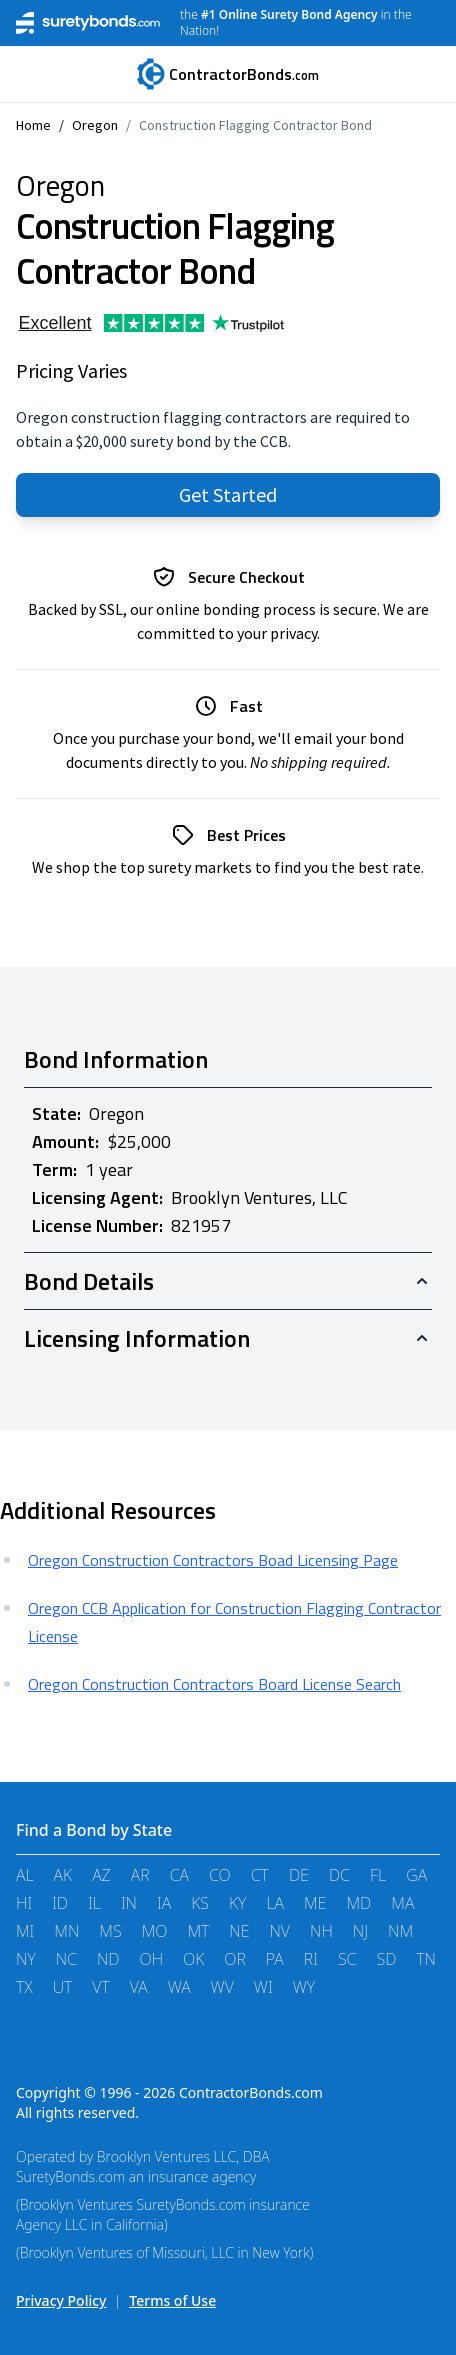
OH (152, 1959)
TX (24, 1987)
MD (358, 1903)
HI (24, 1903)
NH (321, 1931)
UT (63, 1987)
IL (94, 1903)
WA (179, 1987)
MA (402, 1903)
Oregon (95, 125)
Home (33, 125)
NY (26, 1959)
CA (179, 1875)
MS (110, 1931)
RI (311, 1959)
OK (193, 1959)
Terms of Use (172, 2300)
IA (164, 1903)
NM (400, 1931)
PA (275, 1959)
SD (386, 1959)
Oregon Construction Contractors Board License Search (214, 1684)
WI (263, 1987)
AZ (101, 1875)
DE (299, 1875)
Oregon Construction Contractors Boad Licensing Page (213, 1560)
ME (315, 1903)
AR (140, 1875)
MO (155, 1931)
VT (100, 1987)
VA (139, 1987)
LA (275, 1903)
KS (200, 1903)
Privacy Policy (61, 2300)
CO (220, 1875)
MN (66, 1931)
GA (416, 1875)
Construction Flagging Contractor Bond (255, 125)
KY (237, 1903)
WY (304, 1987)
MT (198, 1931)
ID (60, 1903)
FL (378, 1875)
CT (260, 1875)
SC (347, 1959)
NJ (360, 1931)
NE (239, 1931)
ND (108, 1959)
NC (66, 1959)
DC (339, 1875)
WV (222, 1987)
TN (426, 1959)
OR (235, 1959)
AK (63, 1875)
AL (25, 1875)
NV (279, 1931)
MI (25, 1931)
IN (129, 1903)
